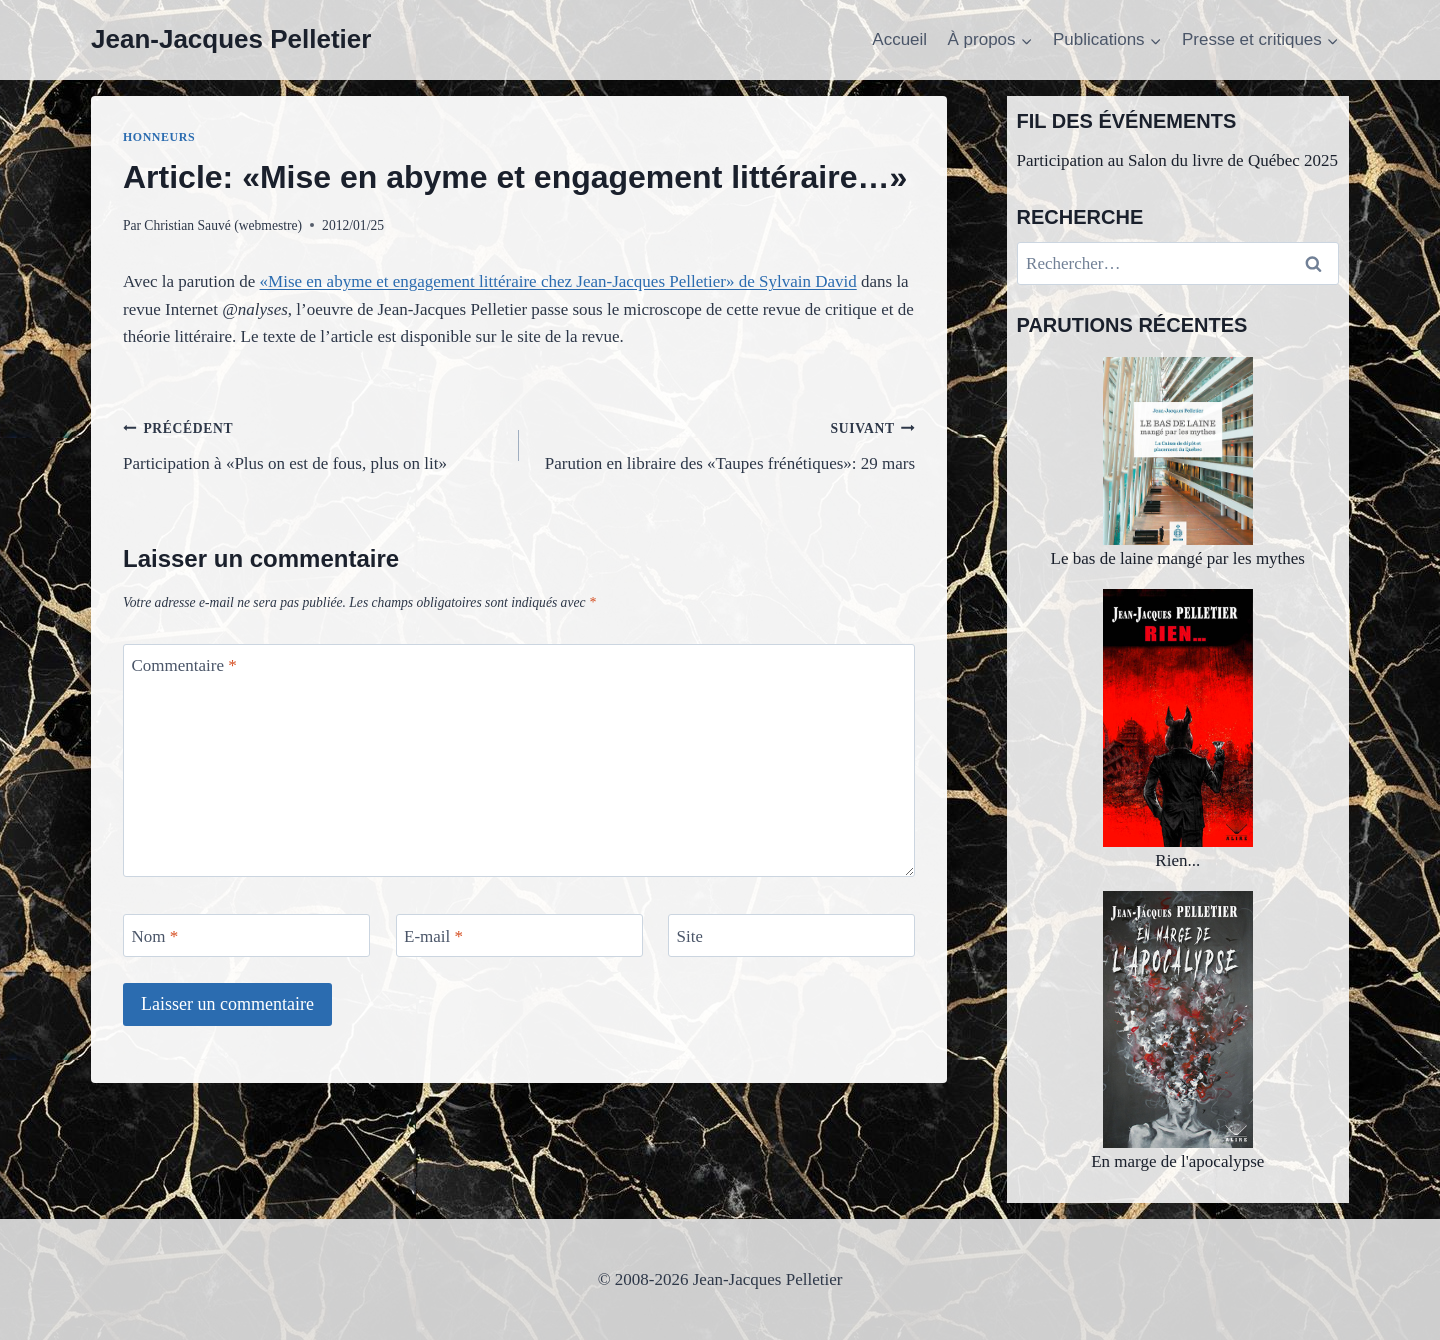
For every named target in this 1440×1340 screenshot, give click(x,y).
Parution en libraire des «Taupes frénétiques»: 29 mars (725, 443)
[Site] (791, 935)
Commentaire (184, 665)
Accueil (899, 39)
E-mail (433, 935)
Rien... (1178, 729)
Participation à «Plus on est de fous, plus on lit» (312, 443)
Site (690, 935)
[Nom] (246, 935)
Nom (155, 935)
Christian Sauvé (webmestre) (223, 225)
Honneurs (159, 137)
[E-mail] (519, 935)
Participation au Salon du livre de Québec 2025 (1178, 160)
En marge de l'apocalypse (1177, 1031)
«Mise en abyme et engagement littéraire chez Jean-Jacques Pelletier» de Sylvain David (558, 281)
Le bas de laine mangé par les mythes (1178, 462)
